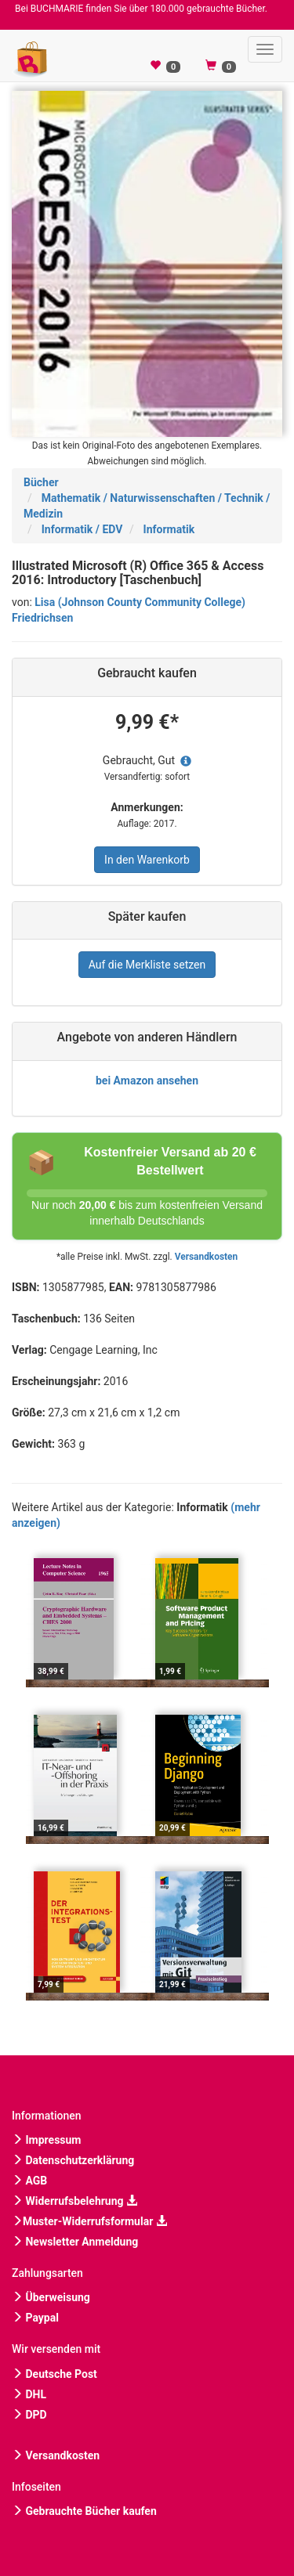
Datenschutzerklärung (73, 2160)
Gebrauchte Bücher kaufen (84, 2511)
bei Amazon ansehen (147, 1080)
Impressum (46, 2140)
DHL (29, 2394)
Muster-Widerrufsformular (89, 2221)
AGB (29, 2180)
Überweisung (51, 2297)
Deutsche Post (54, 2374)
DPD (29, 2414)
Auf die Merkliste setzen (147, 964)
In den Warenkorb (147, 859)
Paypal (35, 2317)
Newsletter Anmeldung (75, 2241)
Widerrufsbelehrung (74, 2201)
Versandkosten (206, 1256)
